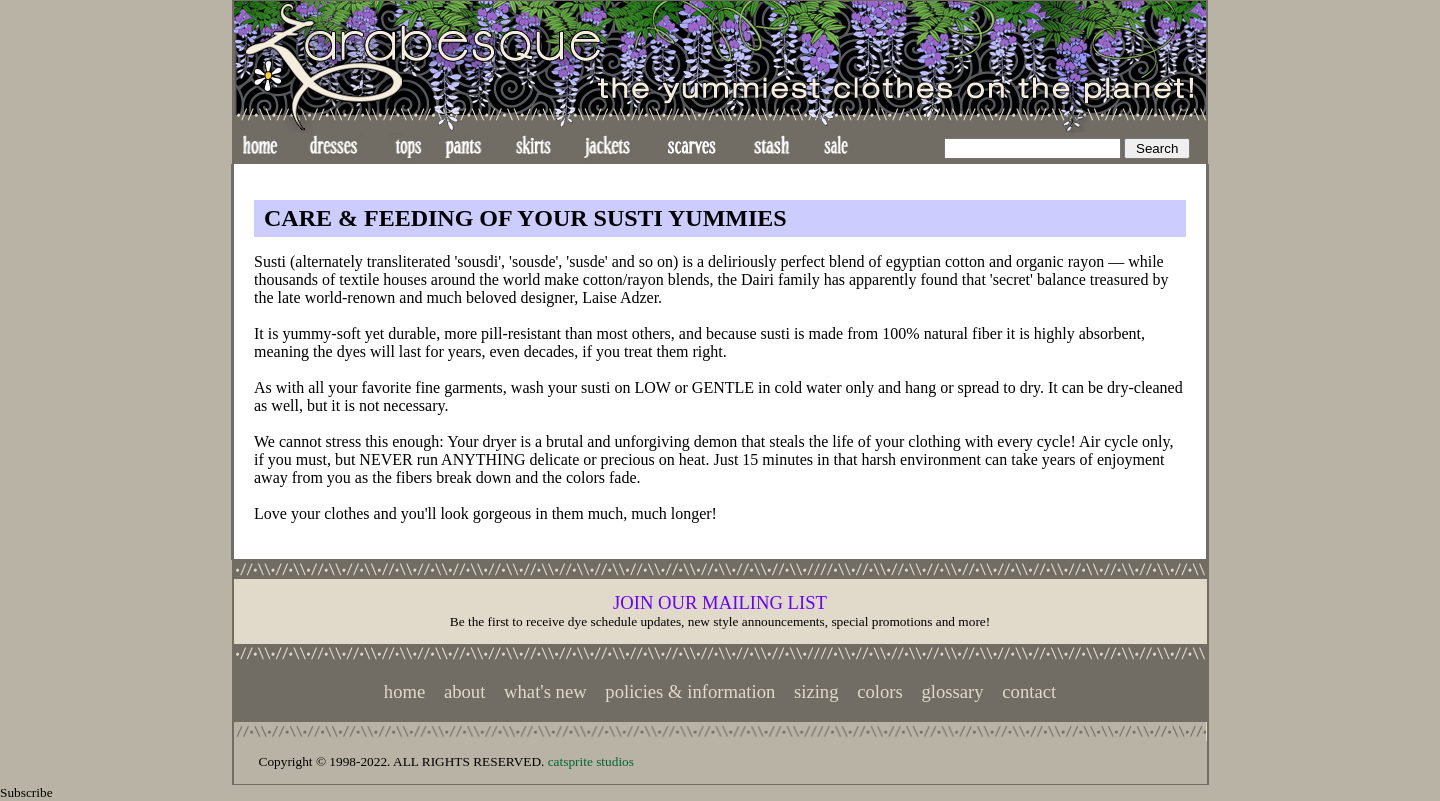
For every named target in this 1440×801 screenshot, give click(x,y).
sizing (816, 691)
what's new (545, 691)
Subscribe (26, 792)
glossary (952, 691)
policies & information (690, 691)
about (464, 691)
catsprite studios (591, 761)
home (404, 691)
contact (1029, 691)
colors (880, 691)
